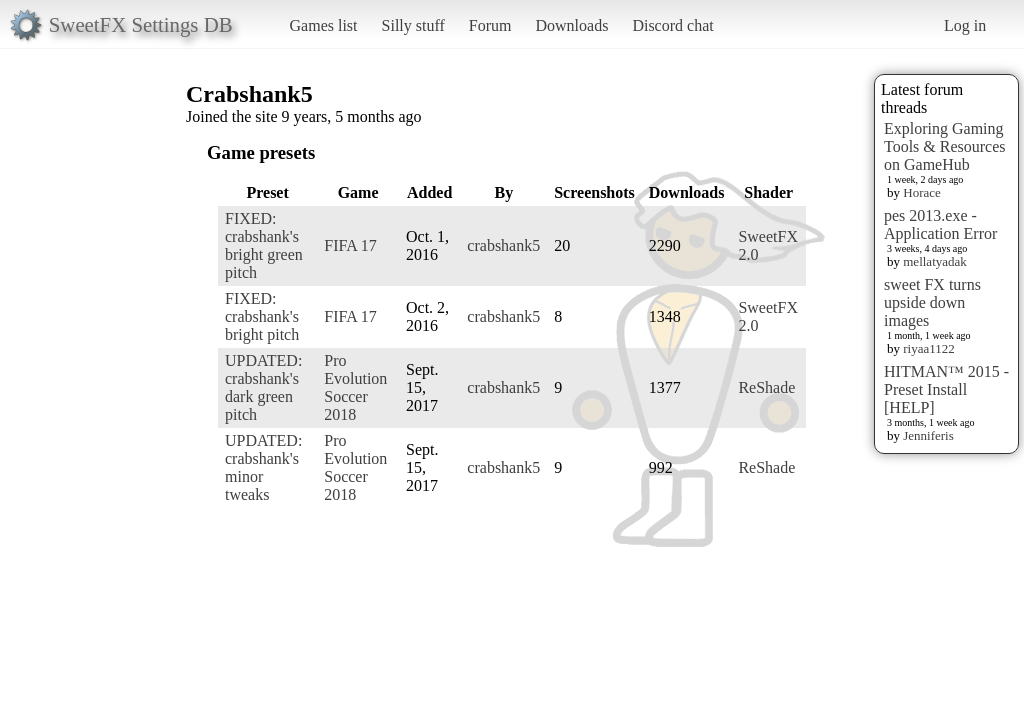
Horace (922, 192)
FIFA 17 (350, 245)
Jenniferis (928, 435)
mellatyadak (935, 261)
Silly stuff (413, 25)
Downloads (571, 25)
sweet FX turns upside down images (932, 302)
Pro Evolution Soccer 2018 (355, 387)
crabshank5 (503, 245)
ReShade (766, 387)
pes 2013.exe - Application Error (940, 224)
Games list (324, 25)
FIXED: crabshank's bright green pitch (264, 245)
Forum (490, 25)
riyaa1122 (929, 348)
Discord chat (672, 25)
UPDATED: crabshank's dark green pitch (263, 387)
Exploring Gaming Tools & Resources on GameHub (945, 146)
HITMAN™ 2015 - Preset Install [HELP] (946, 389)
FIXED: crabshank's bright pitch (262, 316)
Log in (965, 25)
